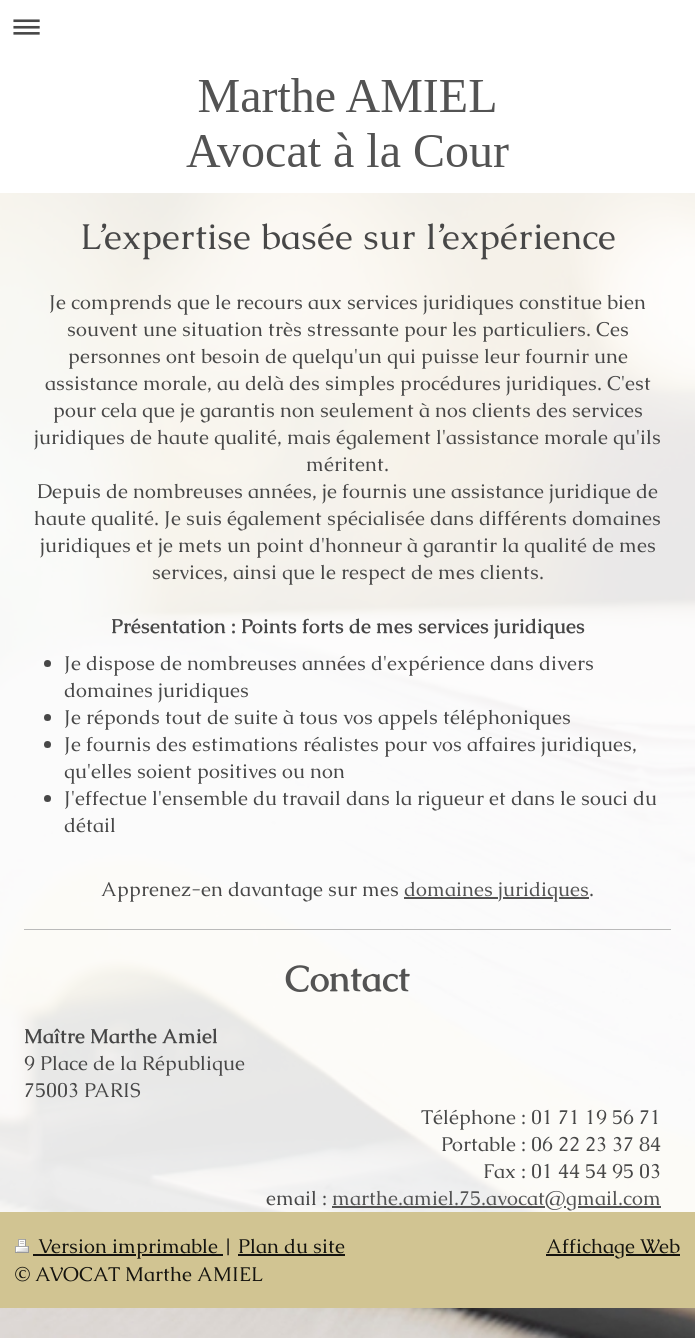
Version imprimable (119, 1246)
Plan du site (291, 1246)
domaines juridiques (496, 889)
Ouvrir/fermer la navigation (347, 26)
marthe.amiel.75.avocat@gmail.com (496, 1198)
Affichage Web (613, 1246)
